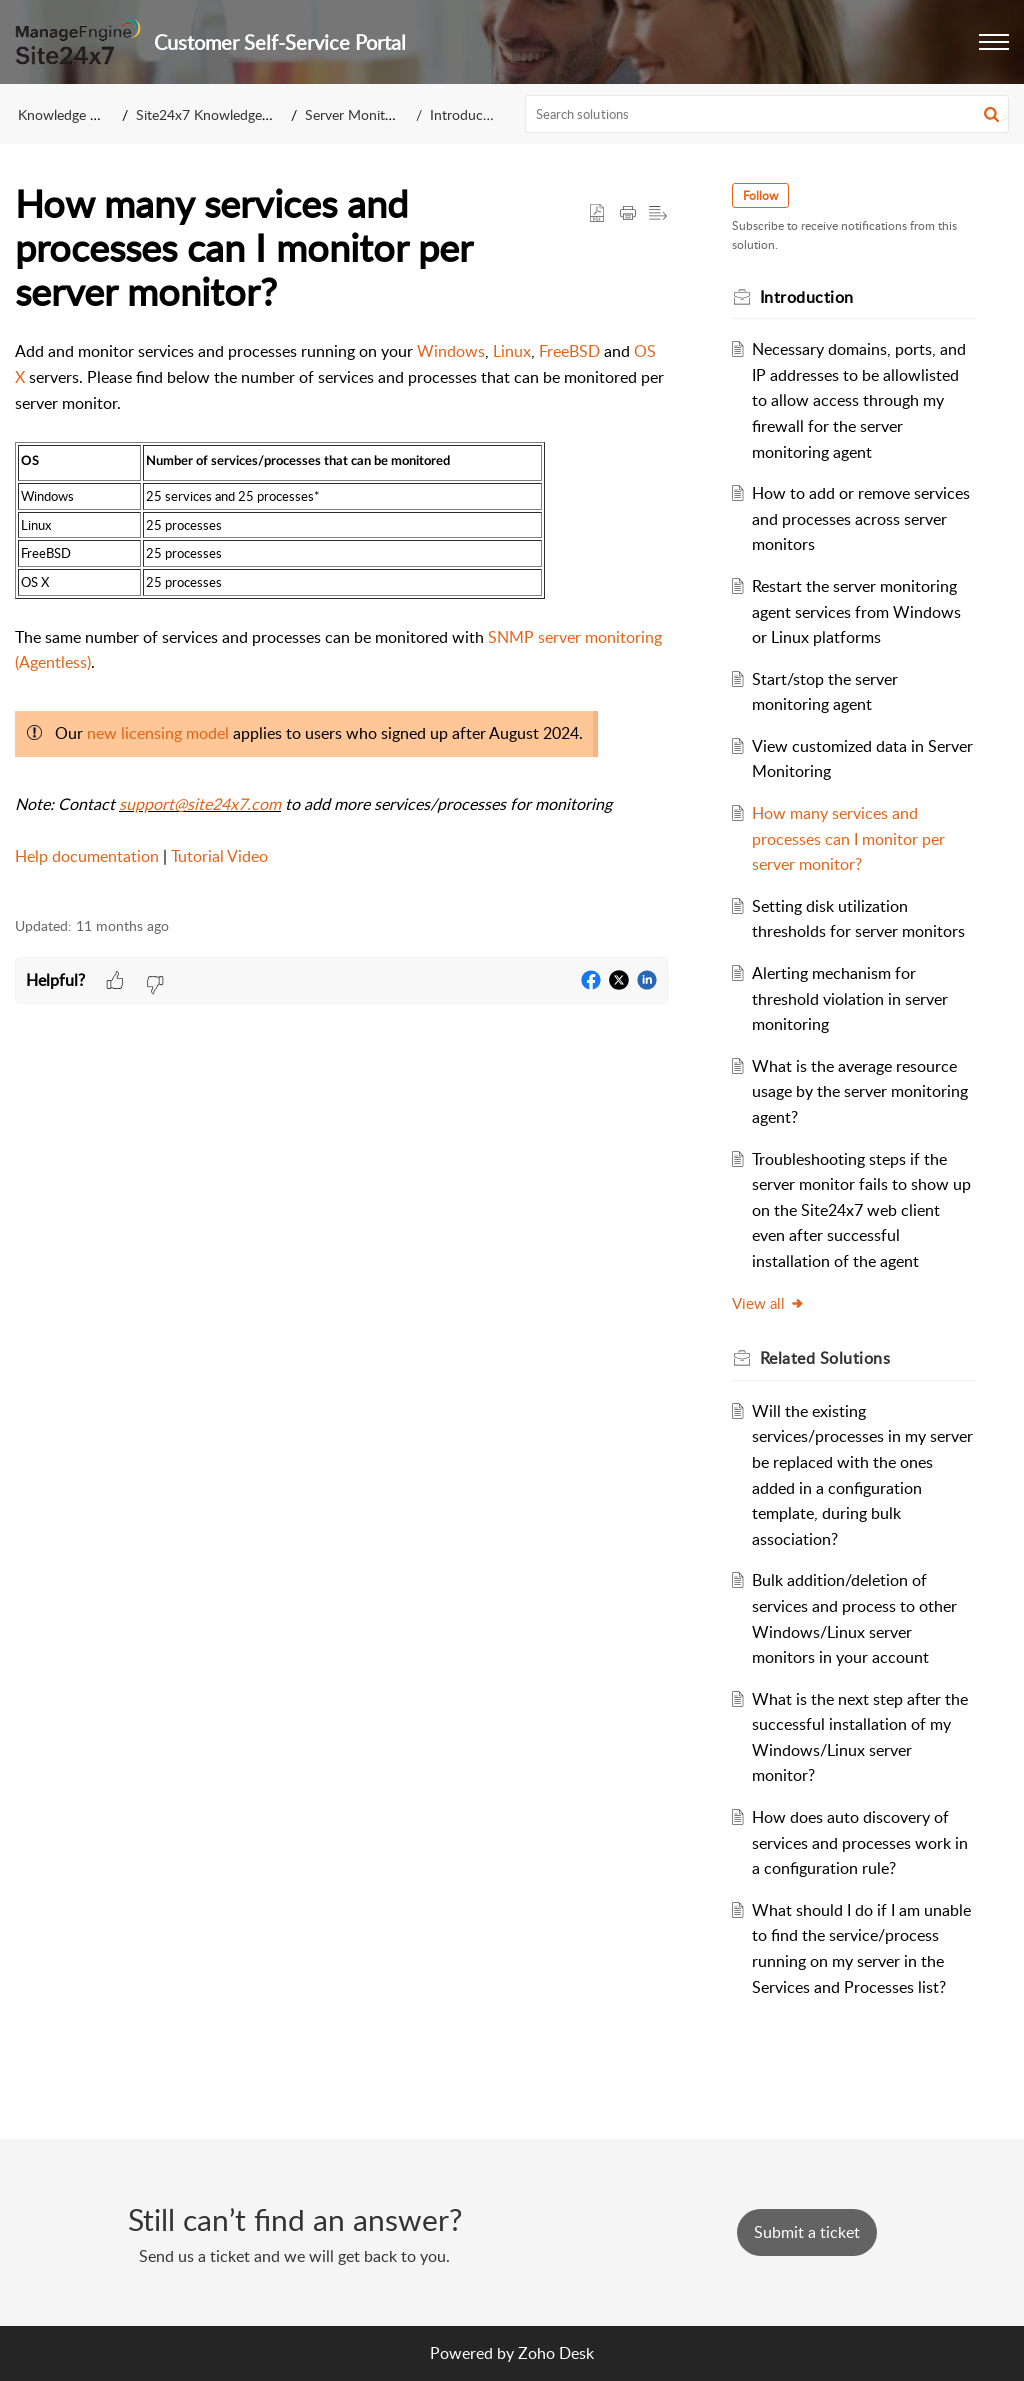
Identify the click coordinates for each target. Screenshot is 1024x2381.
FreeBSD (569, 351)
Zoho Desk (556, 2353)
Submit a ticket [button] (807, 2232)
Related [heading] (825, 1358)
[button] (994, 42)
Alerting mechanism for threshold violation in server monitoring (850, 998)
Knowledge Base (68, 114)
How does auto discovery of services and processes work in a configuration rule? (860, 1842)
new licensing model (158, 733)
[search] (767, 114)
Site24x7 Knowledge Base (215, 114)
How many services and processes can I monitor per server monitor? (848, 838)
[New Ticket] (807, 2232)
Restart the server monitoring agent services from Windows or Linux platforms (856, 611)
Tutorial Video (219, 856)
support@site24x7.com (200, 804)
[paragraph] (341, 617)
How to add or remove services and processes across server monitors (861, 518)
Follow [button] (760, 195)
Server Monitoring (360, 114)
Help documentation (87, 856)
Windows (451, 351)
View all (768, 1303)
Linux (512, 351)
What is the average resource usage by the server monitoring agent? (860, 1091)
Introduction (468, 114)
